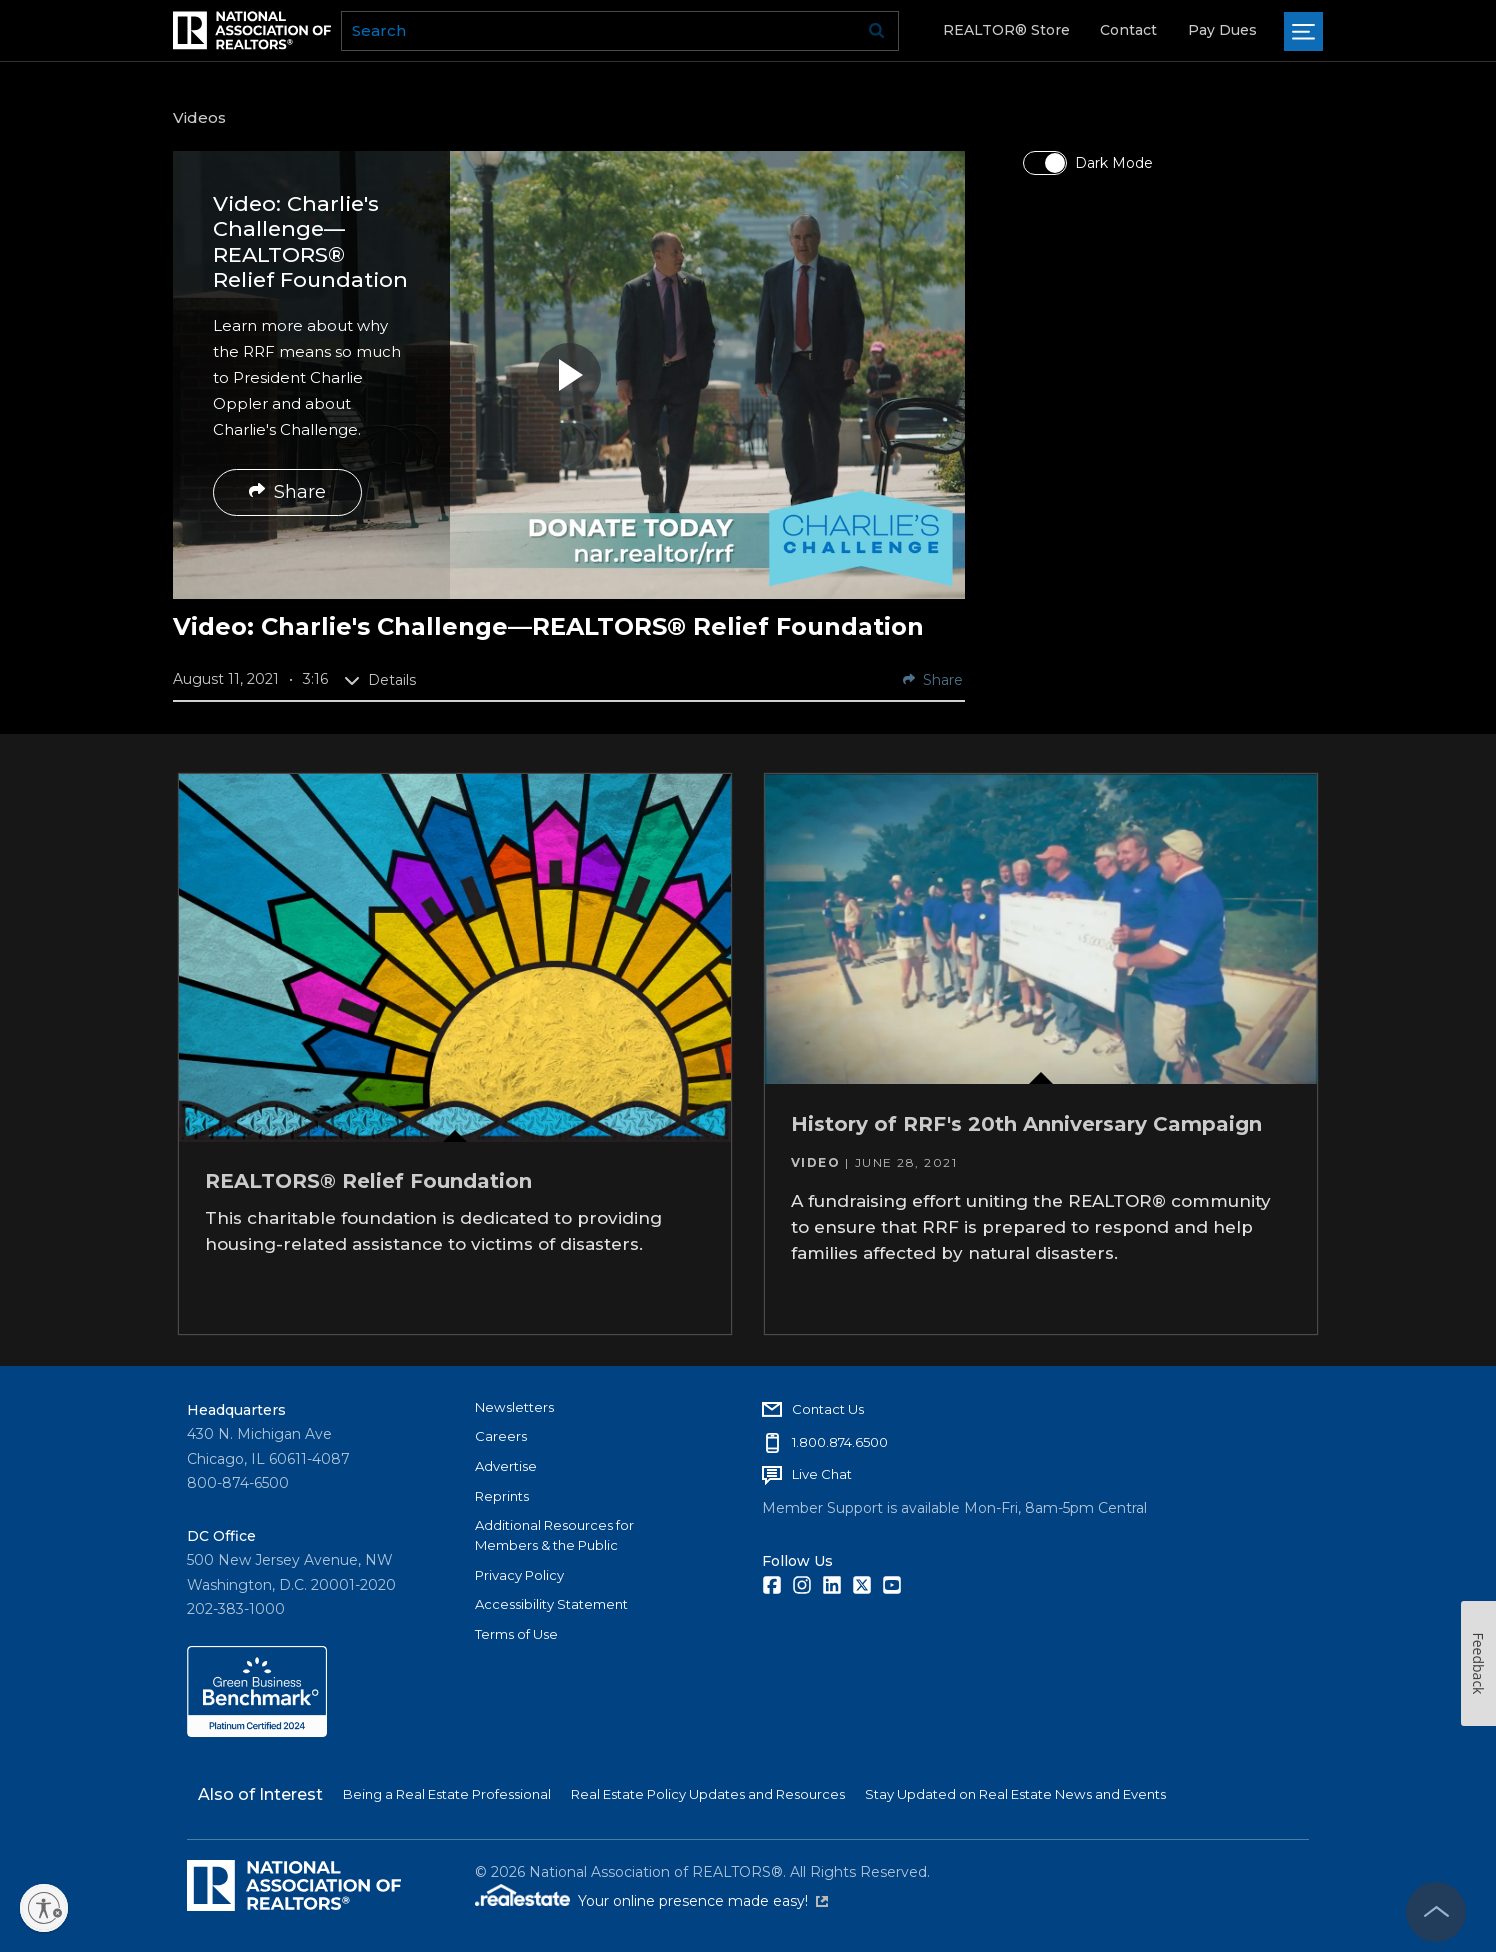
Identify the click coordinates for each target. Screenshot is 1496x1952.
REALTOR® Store (1006, 30)
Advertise (506, 1463)
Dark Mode (1114, 163)
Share (287, 492)
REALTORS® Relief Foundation (370, 1177)
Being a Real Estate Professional (447, 1792)
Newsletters (514, 1404)
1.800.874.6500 (840, 1439)
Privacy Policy (519, 1572)
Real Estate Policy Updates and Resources (708, 1792)
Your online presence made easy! (703, 1899)
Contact (1128, 30)
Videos (199, 117)
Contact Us (828, 1406)
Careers (501, 1434)
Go (877, 31)
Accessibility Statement (551, 1602)
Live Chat (822, 1472)
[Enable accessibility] (44, 1908)
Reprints (502, 1493)
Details (380, 680)
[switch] (1045, 163)
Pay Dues (1222, 30)
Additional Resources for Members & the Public (554, 1533)
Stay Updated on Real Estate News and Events (1015, 1792)
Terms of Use (516, 1632)
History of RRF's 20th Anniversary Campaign (1029, 1121)
